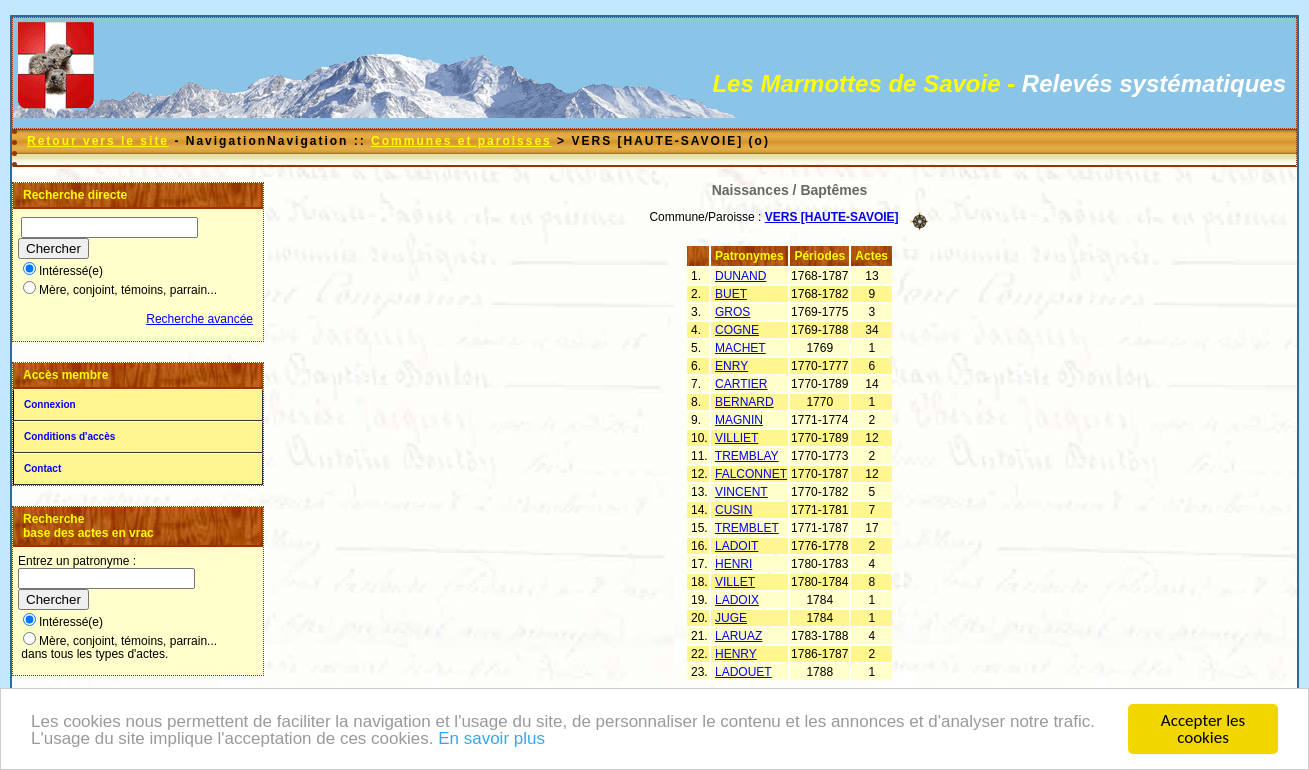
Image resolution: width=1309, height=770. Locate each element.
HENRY (736, 654)
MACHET (740, 348)
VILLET (735, 582)
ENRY (731, 366)
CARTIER (741, 384)
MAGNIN (739, 420)
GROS (732, 312)
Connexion (50, 404)
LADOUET (743, 672)
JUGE (731, 618)
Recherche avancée (199, 319)
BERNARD (744, 402)
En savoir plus (491, 747)
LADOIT (736, 546)
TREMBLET (747, 528)
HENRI (733, 564)
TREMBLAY (747, 456)
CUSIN (733, 510)
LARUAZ (738, 636)
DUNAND (740, 276)
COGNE (737, 330)
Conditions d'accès (69, 436)
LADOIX (737, 600)
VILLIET (736, 438)
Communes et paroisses (461, 141)
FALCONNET (751, 474)
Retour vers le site (98, 141)
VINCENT (741, 492)
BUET (731, 294)
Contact (42, 468)
